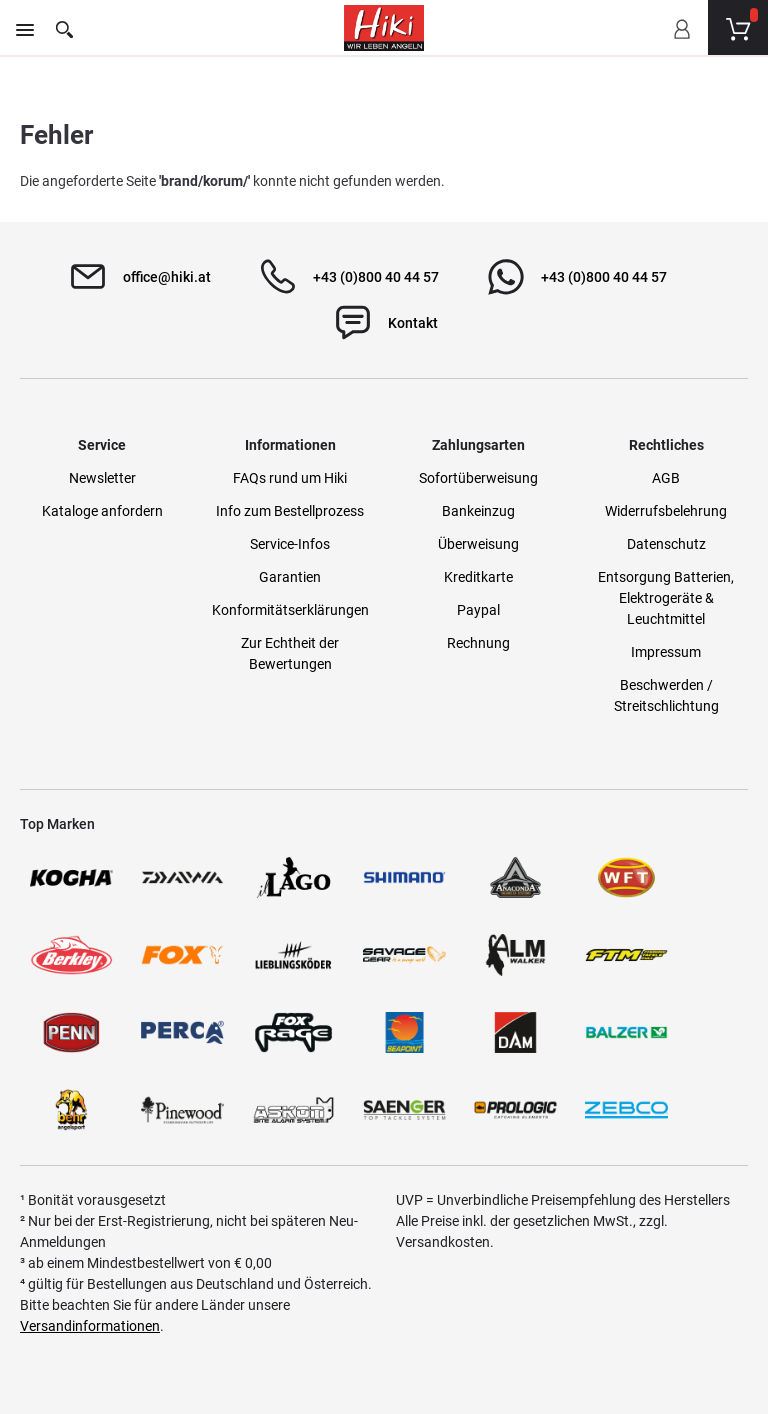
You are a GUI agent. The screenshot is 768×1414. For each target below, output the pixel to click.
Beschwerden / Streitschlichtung (666, 695)
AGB (666, 478)
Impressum (666, 652)
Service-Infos (290, 544)
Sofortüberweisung (478, 478)
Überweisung (478, 544)
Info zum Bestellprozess (290, 511)
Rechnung (478, 643)
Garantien (290, 577)
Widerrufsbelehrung (666, 511)
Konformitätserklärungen (290, 610)
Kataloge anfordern (102, 511)
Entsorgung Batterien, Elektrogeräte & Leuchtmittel (666, 598)
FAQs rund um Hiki (290, 478)
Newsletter (102, 478)
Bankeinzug (478, 511)
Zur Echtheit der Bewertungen (290, 653)
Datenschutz (666, 544)
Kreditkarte (478, 577)
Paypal (478, 610)
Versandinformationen (90, 1326)
